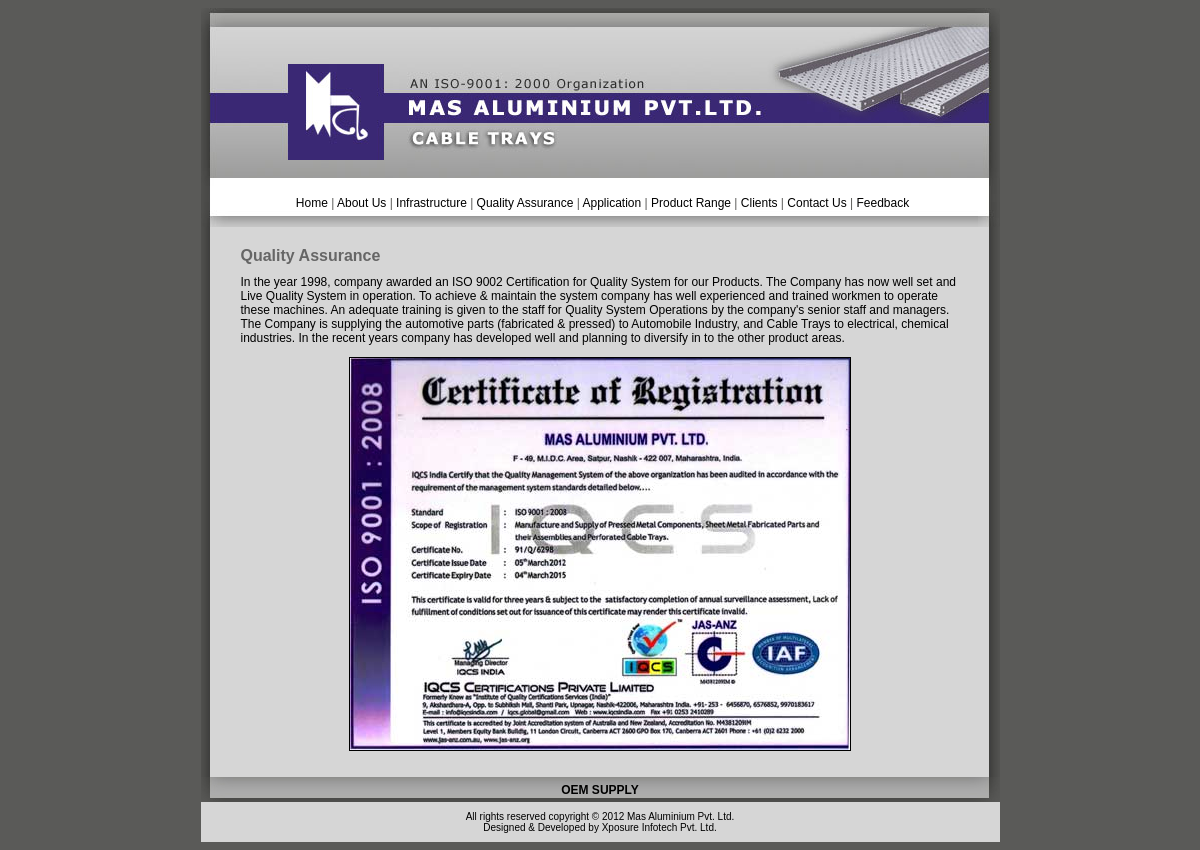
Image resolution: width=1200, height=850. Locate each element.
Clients (759, 203)
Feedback (882, 203)
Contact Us (816, 203)
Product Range (691, 203)
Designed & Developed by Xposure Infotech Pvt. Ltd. (599, 827)
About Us (363, 203)
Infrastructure (431, 203)
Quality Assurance (525, 203)
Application (610, 203)
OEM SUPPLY (600, 790)
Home (312, 203)
